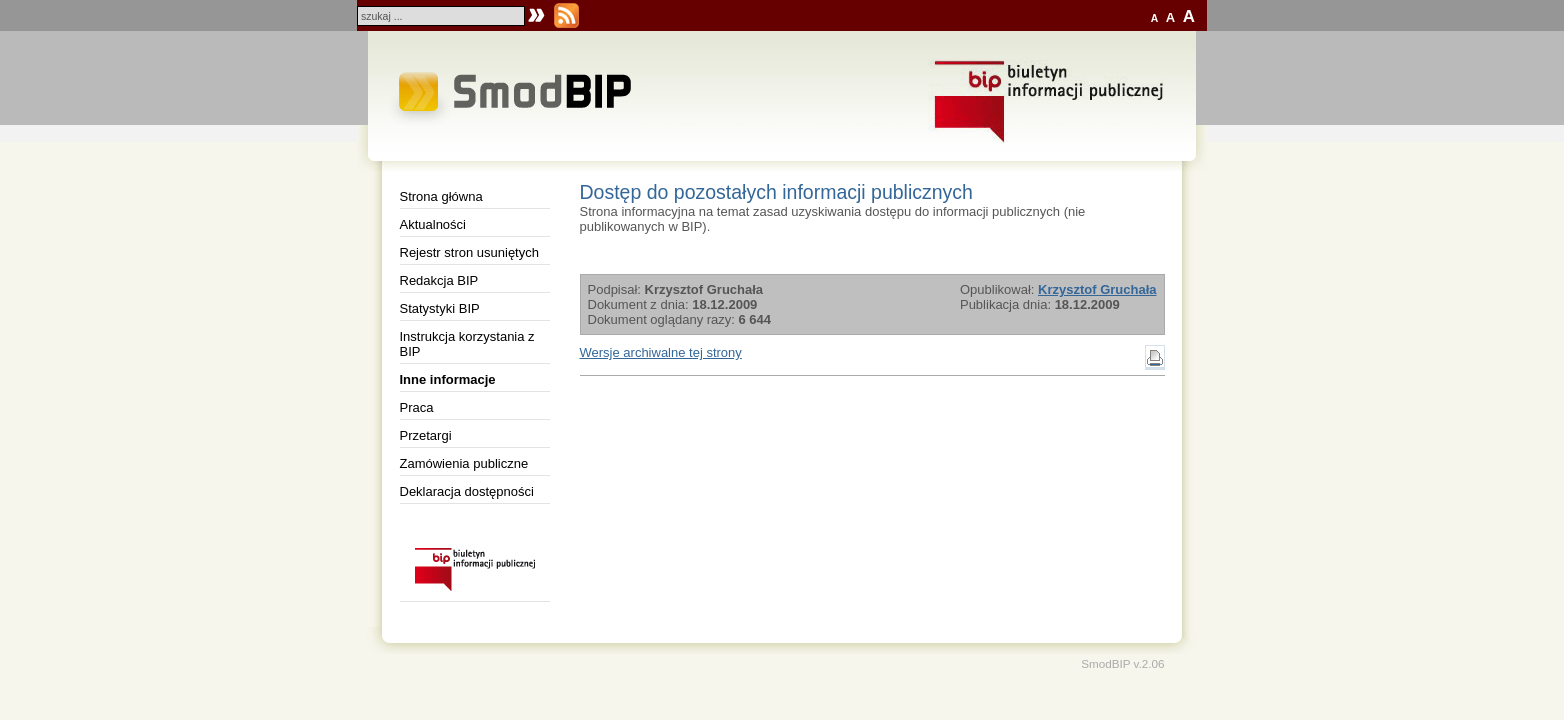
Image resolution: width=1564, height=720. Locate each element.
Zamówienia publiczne (464, 463)
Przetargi (426, 435)
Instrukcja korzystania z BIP (467, 344)
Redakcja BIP (439, 280)
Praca (417, 407)
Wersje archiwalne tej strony (661, 352)
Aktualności (433, 224)
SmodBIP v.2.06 (1122, 663)
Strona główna (441, 196)
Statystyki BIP (440, 308)
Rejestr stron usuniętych (469, 252)
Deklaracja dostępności (467, 491)
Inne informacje (448, 379)
